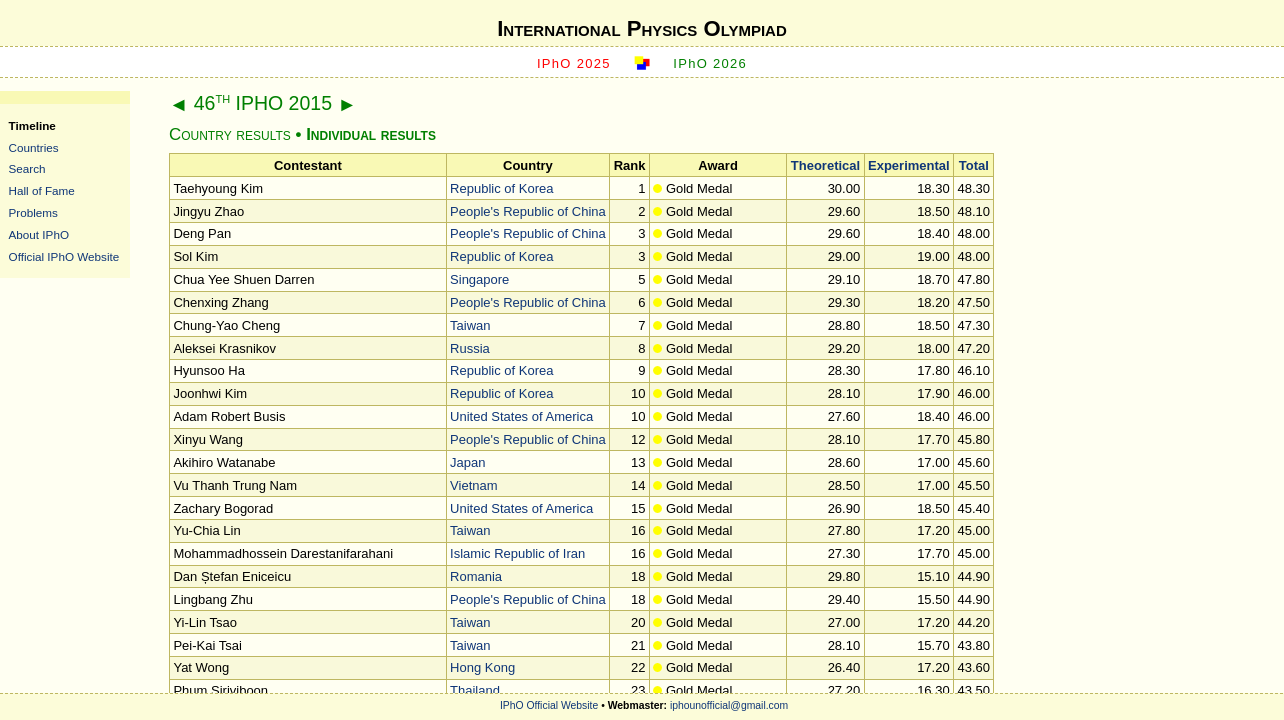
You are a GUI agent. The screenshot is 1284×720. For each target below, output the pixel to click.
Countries (34, 147)
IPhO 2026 (710, 63)
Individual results (371, 134)
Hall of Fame (42, 190)
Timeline (32, 125)
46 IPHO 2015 (263, 103)
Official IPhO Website (64, 256)
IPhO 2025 (574, 63)
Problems (33, 212)
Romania (476, 576)
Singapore (479, 279)
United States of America (521, 416)
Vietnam (473, 485)
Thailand (475, 690)
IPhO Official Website (549, 705)
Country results (230, 134)
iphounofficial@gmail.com (729, 705)
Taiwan (470, 325)
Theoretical (825, 165)
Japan (467, 462)
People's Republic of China (528, 211)
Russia (470, 348)
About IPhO (39, 234)
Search (27, 168)
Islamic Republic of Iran (517, 553)
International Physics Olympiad (642, 28)
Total (974, 165)
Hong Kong (482, 667)
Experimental (909, 165)
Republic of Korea (501, 188)
